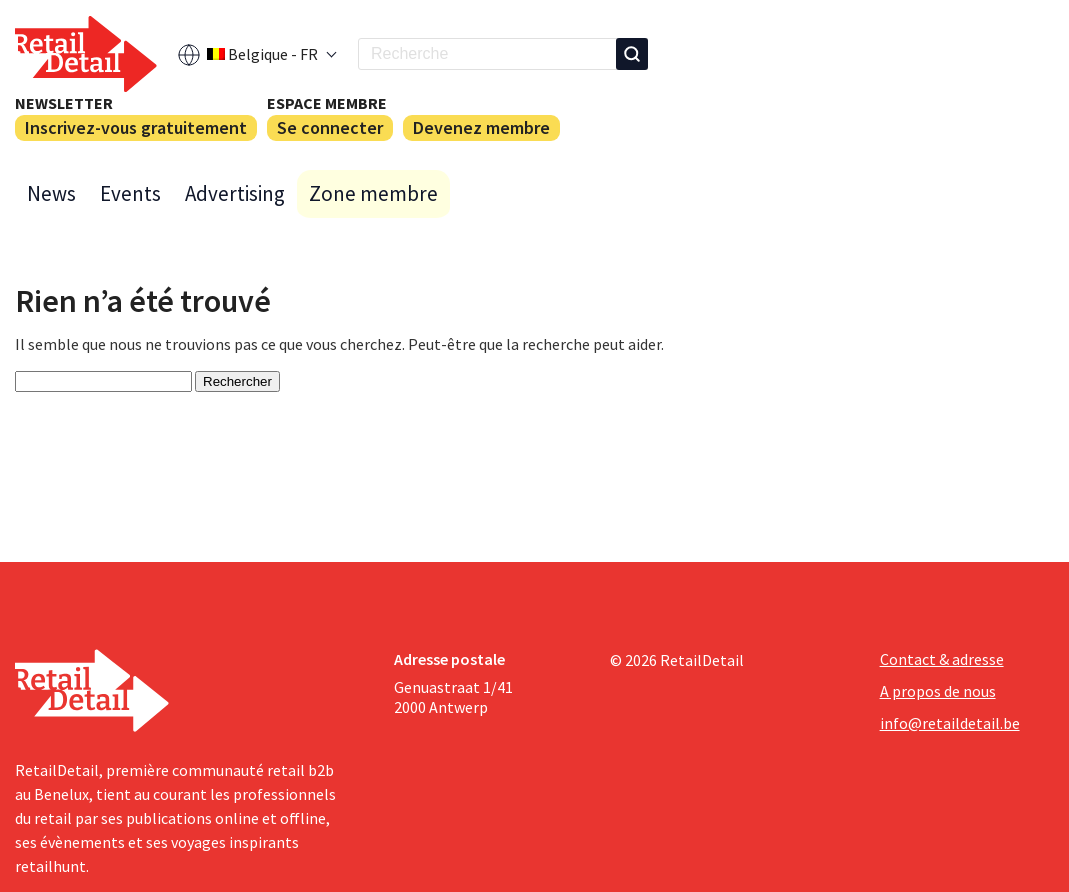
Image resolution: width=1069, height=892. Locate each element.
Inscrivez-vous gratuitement (136, 127)
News (51, 193)
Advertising (235, 193)
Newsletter (64, 103)
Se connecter (330, 127)
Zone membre (373, 193)
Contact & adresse (942, 659)
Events (130, 193)
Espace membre (327, 103)
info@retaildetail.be (950, 723)
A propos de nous (938, 691)
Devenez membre (481, 127)
